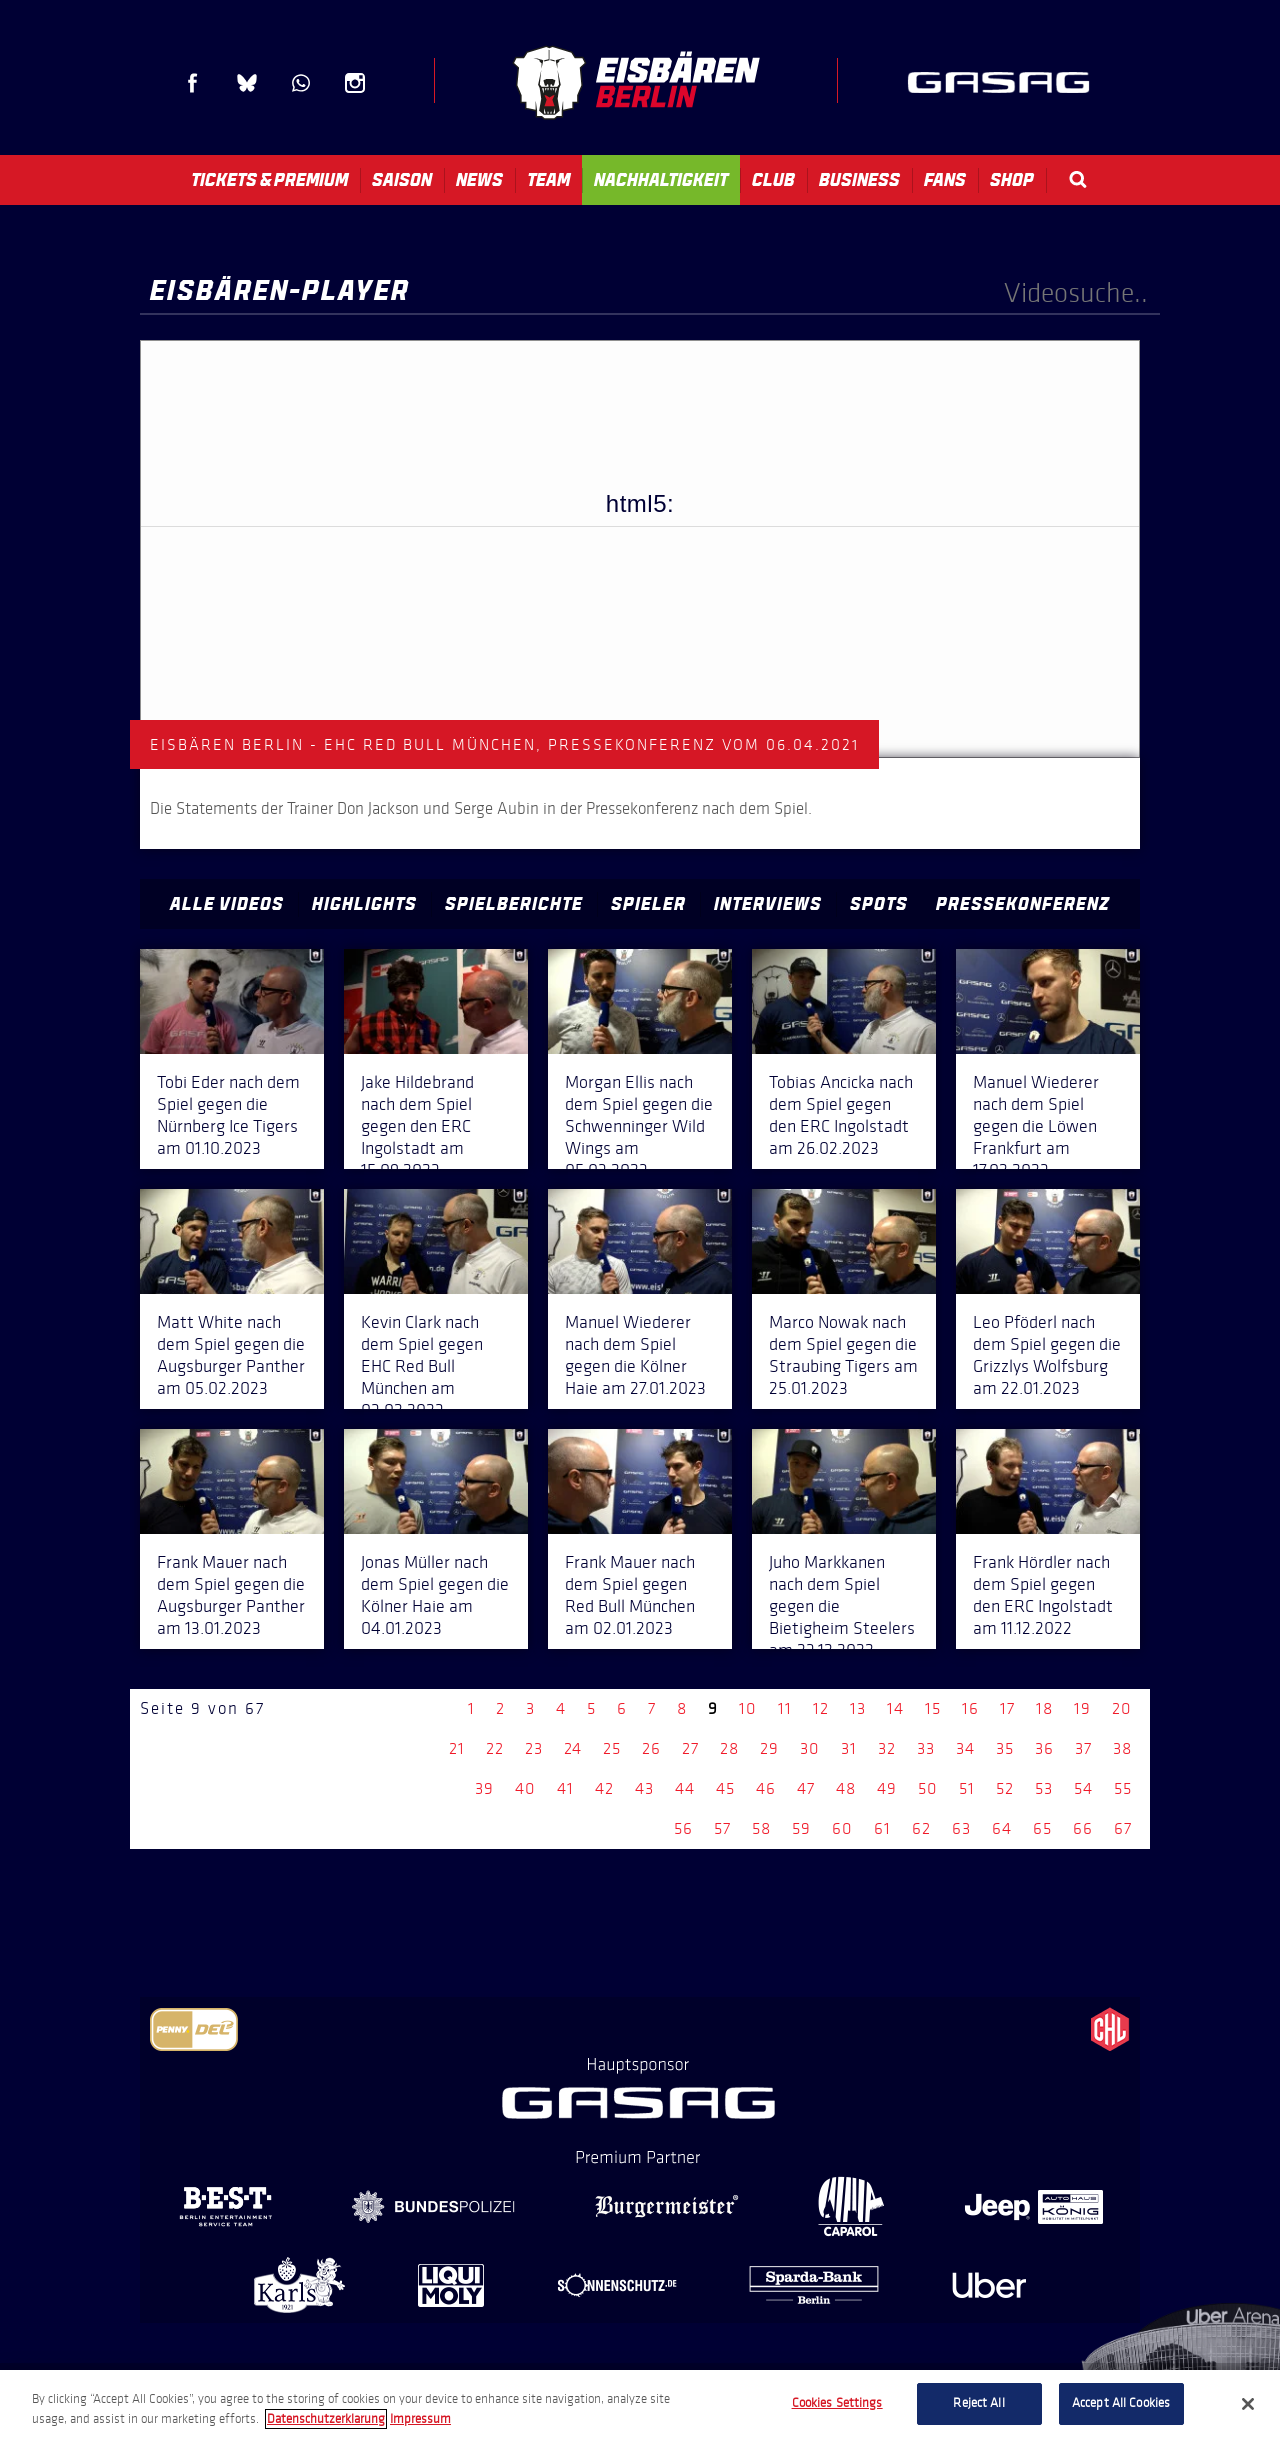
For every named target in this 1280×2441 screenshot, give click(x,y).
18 (1044, 1708)
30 (810, 1748)
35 (1005, 1748)
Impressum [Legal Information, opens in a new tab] (420, 2419)
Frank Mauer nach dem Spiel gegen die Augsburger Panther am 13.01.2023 (231, 1595)
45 (725, 1788)
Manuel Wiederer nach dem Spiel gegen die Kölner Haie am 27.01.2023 (635, 1355)
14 (895, 1708)
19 (1082, 1708)
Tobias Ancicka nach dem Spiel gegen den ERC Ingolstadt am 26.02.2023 (841, 1115)
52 (1005, 1788)
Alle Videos (227, 904)
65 (1042, 1828)
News (479, 180)
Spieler (648, 904)
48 (846, 1788)
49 (887, 1788)
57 (722, 1828)
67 (1123, 1828)
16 (970, 1708)
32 (887, 1748)
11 (785, 1708)
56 (683, 1828)
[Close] (1248, 2404)
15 (933, 1708)
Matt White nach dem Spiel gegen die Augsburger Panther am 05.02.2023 (231, 1355)
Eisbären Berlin (636, 82)
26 (651, 1748)
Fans (945, 180)
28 (729, 1748)
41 (565, 1788)
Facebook (193, 83)
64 (1002, 1828)
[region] (640, 2405)
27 (690, 1748)
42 (604, 1788)
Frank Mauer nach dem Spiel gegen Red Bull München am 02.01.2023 (630, 1595)
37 (1083, 1748)
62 (921, 1828)
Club (773, 180)
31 (849, 1748)
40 (525, 1788)
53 (1044, 1788)
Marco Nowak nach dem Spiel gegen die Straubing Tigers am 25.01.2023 (843, 1355)
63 (961, 1828)
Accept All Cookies (1121, 2403)
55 (1123, 1788)
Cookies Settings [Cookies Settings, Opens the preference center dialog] (837, 2403)
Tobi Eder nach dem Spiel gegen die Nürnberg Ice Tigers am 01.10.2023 (228, 1115)
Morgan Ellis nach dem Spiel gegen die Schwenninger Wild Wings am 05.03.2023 (639, 1126)
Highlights (364, 904)
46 (766, 1788)
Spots (879, 904)
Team (548, 180)
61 (882, 1828)
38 (1122, 1748)
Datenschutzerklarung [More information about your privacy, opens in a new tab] (326, 2419)
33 (926, 1748)
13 (858, 1708)
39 (484, 1788)
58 (761, 1828)
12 (821, 1708)
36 (1044, 1748)
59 (801, 1828)
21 (457, 1748)
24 (573, 1748)
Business (859, 180)
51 (967, 1788)
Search (1078, 179)
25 (612, 1748)
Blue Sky (247, 83)
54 (1083, 1788)
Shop (1012, 180)
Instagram (355, 83)
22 (495, 1748)
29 (769, 1748)
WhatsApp (301, 83)
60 (842, 1828)
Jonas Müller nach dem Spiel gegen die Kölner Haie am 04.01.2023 (435, 1595)
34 (965, 1748)
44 (685, 1788)
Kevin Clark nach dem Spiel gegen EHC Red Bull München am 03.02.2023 (422, 1366)
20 (1122, 1708)
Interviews (768, 904)
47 (806, 1788)
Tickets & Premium (269, 180)
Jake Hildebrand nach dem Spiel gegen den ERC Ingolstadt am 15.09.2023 (417, 1126)
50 (928, 1788)
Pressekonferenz (1023, 904)
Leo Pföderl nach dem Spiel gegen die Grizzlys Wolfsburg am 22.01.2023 (1047, 1355)
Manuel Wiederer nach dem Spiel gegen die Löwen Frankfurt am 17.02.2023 (1036, 1126)
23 (534, 1748)
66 (1083, 1828)
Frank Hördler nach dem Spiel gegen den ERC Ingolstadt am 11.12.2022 (1043, 1595)
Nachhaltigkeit (661, 180)
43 (644, 1788)
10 (748, 1708)
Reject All (978, 2403)
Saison (402, 180)
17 (1007, 1708)
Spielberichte (514, 904)
